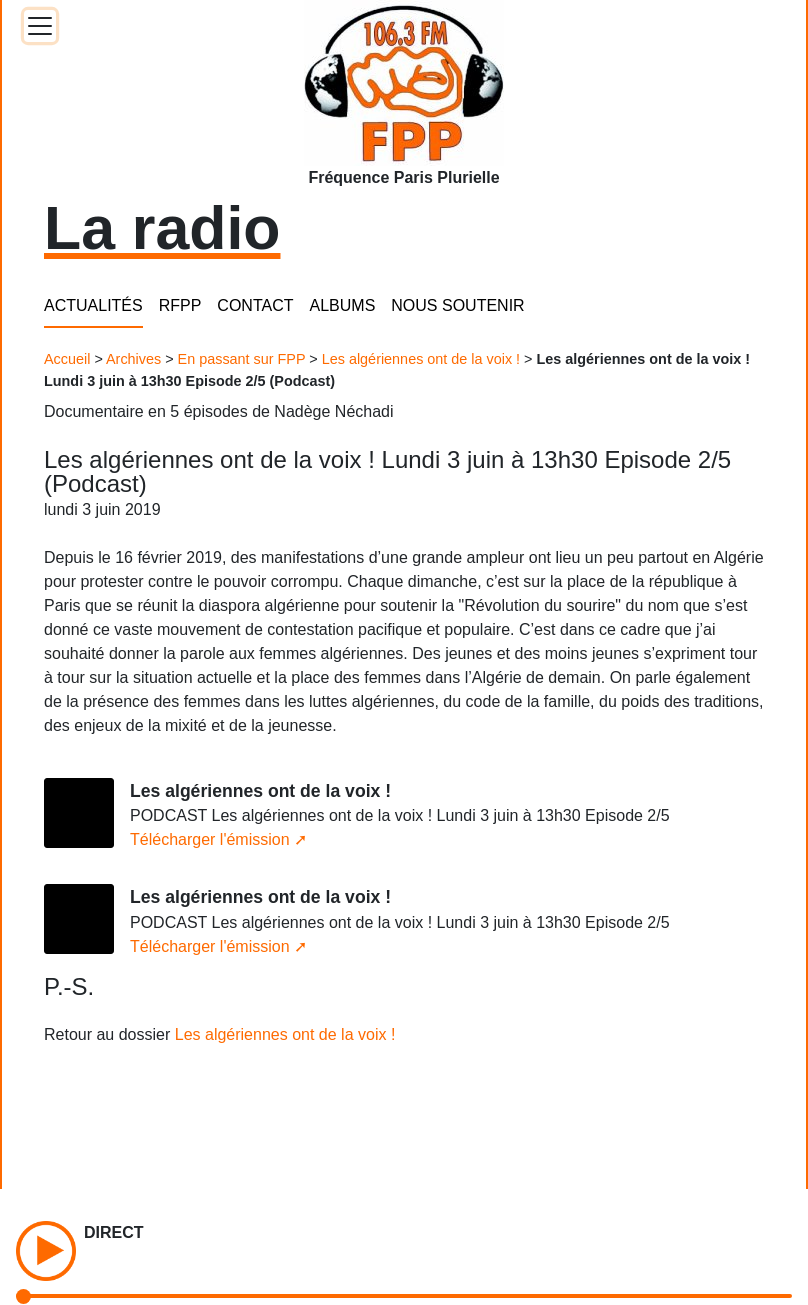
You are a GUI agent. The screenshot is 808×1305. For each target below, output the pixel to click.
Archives (133, 359)
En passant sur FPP (242, 359)
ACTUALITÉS (93, 305)
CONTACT (255, 305)
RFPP (180, 305)
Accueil (67, 359)
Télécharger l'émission (210, 839)
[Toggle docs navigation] (40, 26)
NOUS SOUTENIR (457, 305)
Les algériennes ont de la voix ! (421, 359)
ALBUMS (343, 305)
